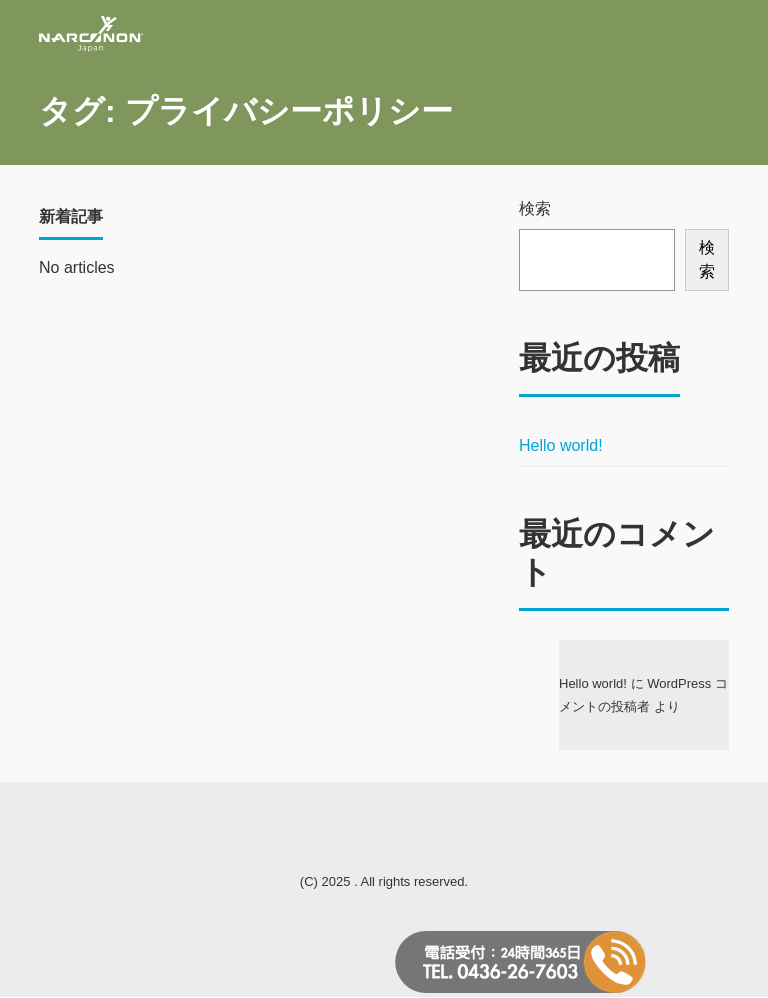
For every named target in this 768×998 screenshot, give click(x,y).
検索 (535, 208)
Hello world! (561, 445)
